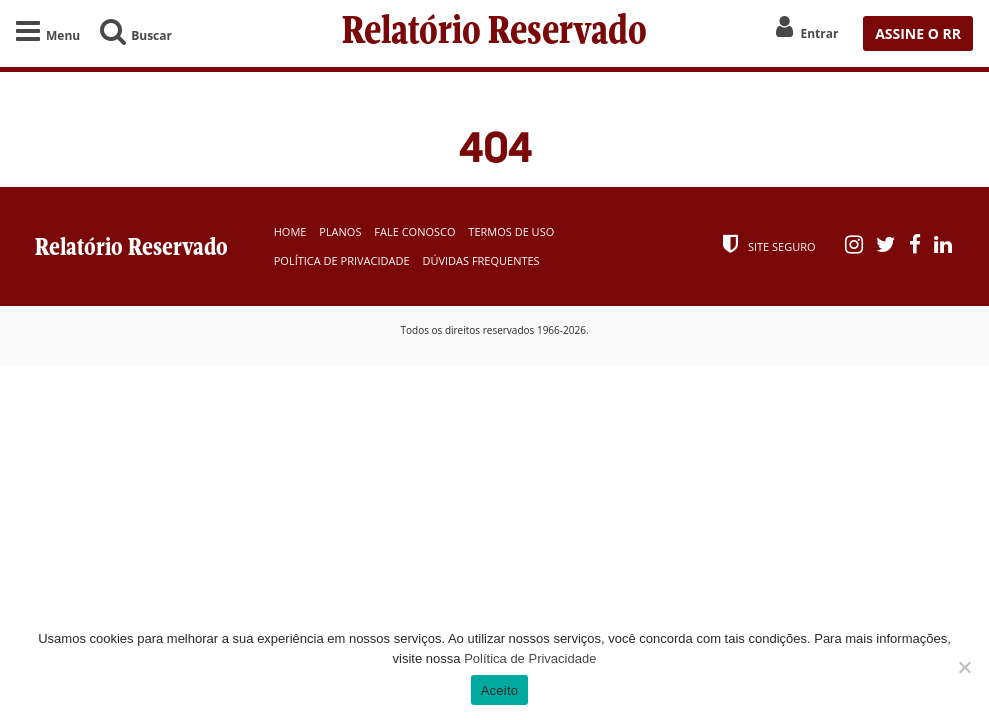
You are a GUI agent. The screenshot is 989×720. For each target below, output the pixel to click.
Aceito (500, 690)
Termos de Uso (511, 231)
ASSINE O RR (918, 33)
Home (290, 231)
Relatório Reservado (494, 33)
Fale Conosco (414, 231)
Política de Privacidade (342, 260)
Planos (340, 231)
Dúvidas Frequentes (480, 260)
